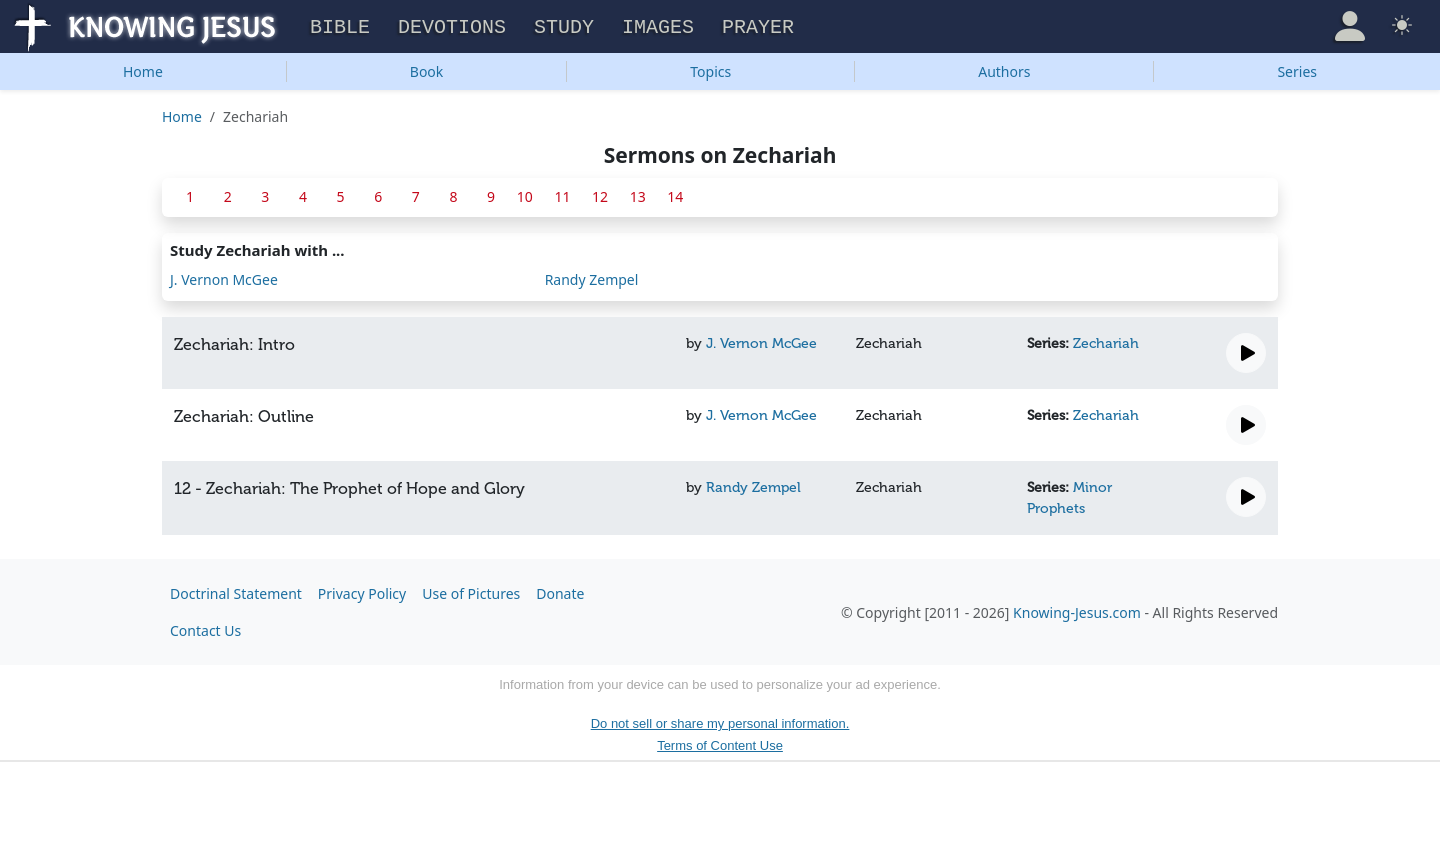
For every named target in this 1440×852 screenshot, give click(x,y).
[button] (1350, 24)
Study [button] (564, 25)
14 (675, 193)
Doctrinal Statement (236, 590)
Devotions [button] (452, 25)
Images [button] (658, 25)
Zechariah (1106, 340)
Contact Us (205, 627)
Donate (560, 590)
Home (143, 68)
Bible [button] (340, 25)
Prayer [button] (758, 25)
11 (562, 193)
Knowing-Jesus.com (1077, 609)
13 (638, 193)
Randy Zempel (592, 276)
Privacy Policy (362, 590)
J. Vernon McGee (224, 276)
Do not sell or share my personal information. (720, 720)
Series (1297, 68)
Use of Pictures (471, 590)
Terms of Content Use (720, 742)
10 (525, 193)
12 (600, 193)
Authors (1004, 68)
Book (427, 68)
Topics (710, 68)
